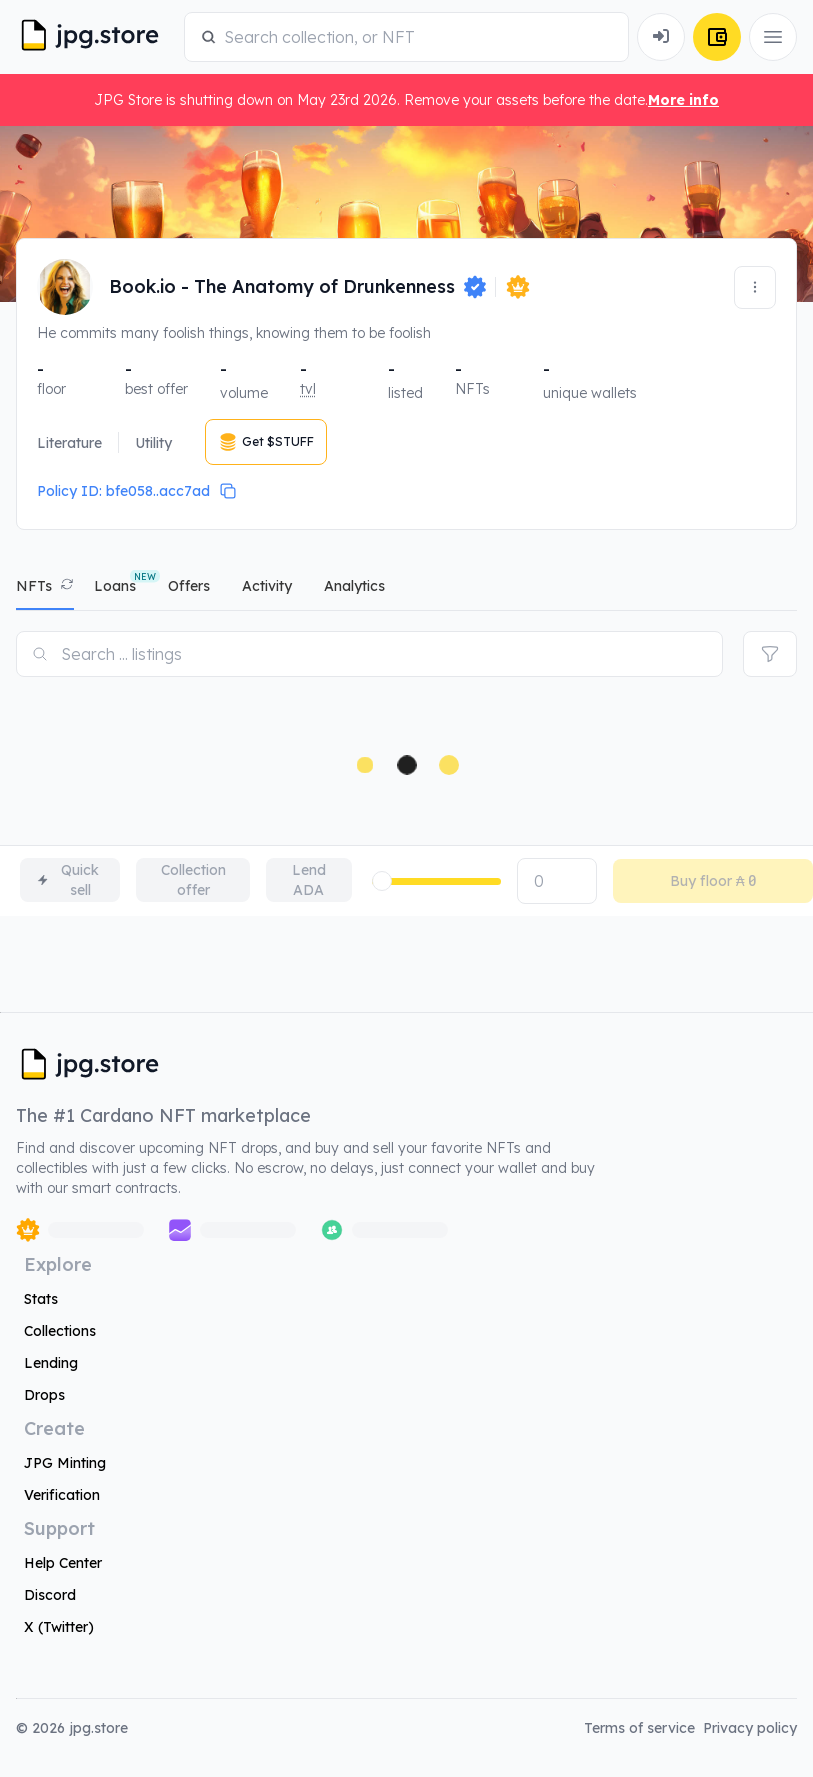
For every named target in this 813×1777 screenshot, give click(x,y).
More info (683, 100)
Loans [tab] (115, 586)
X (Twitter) (59, 1627)
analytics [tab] (354, 586)
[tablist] (406, 590)
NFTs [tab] (34, 586)
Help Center (63, 1563)
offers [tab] (189, 586)
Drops (44, 1395)
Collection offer (193, 880)
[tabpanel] (406, 763)
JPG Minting (65, 1463)
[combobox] (418, 37)
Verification (62, 1495)
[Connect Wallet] (661, 37)
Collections (60, 1331)
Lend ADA (309, 880)
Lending (51, 1363)
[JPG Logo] (96, 37)
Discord (50, 1595)
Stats (41, 1299)
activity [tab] (267, 586)
